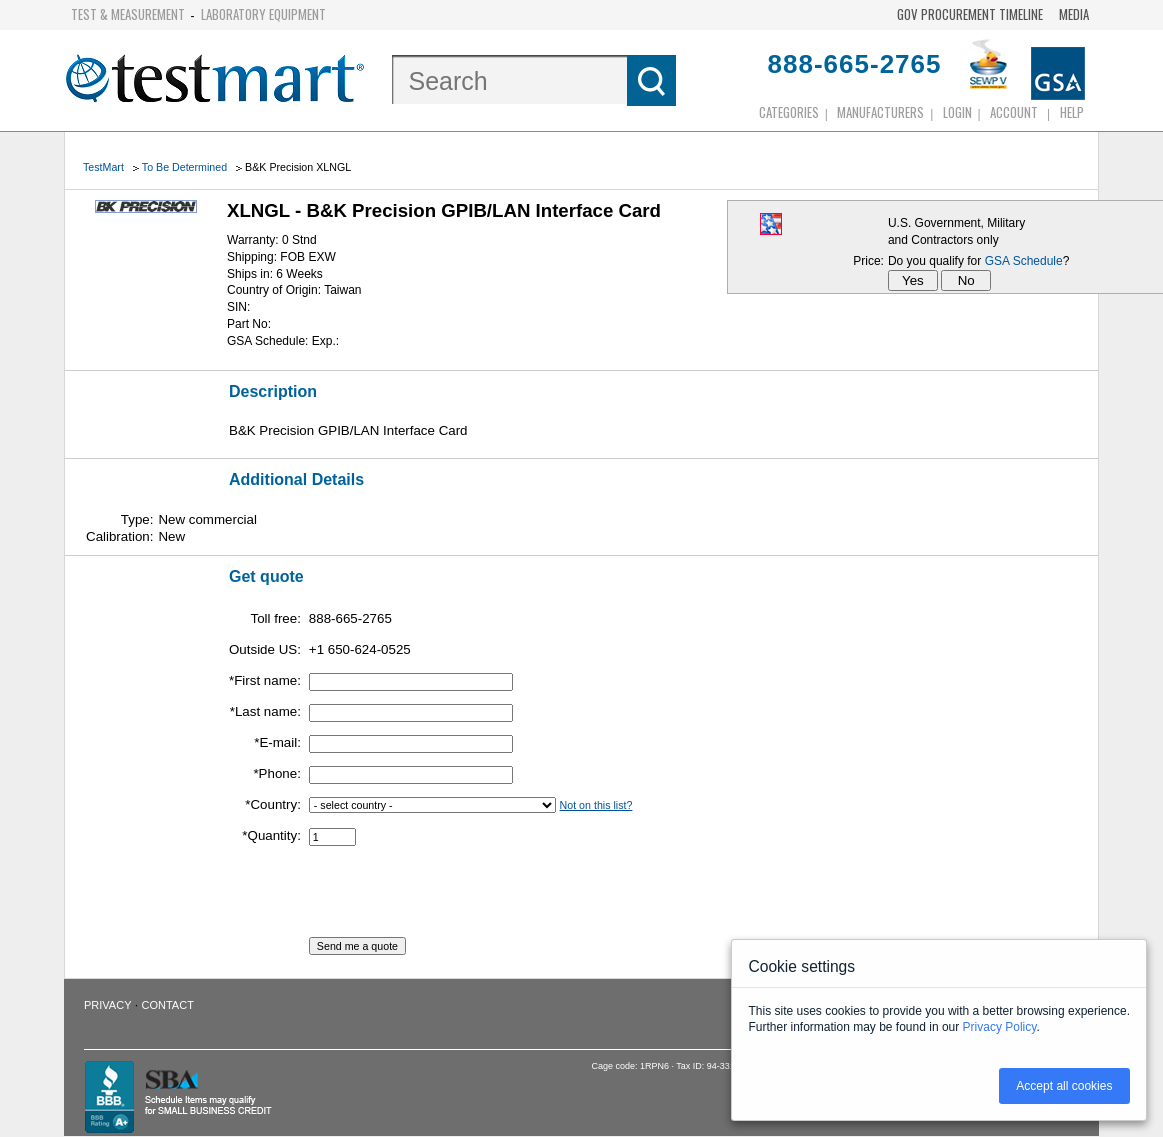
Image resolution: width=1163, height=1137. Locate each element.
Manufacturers (880, 112)
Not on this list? (596, 805)
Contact (168, 1005)
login (957, 112)
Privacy (107, 1005)
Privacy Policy (1000, 1027)
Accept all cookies (1064, 1086)
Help (1072, 112)
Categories (789, 112)
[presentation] (461, 898)
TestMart (103, 167)
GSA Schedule (1024, 261)
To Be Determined (184, 167)
